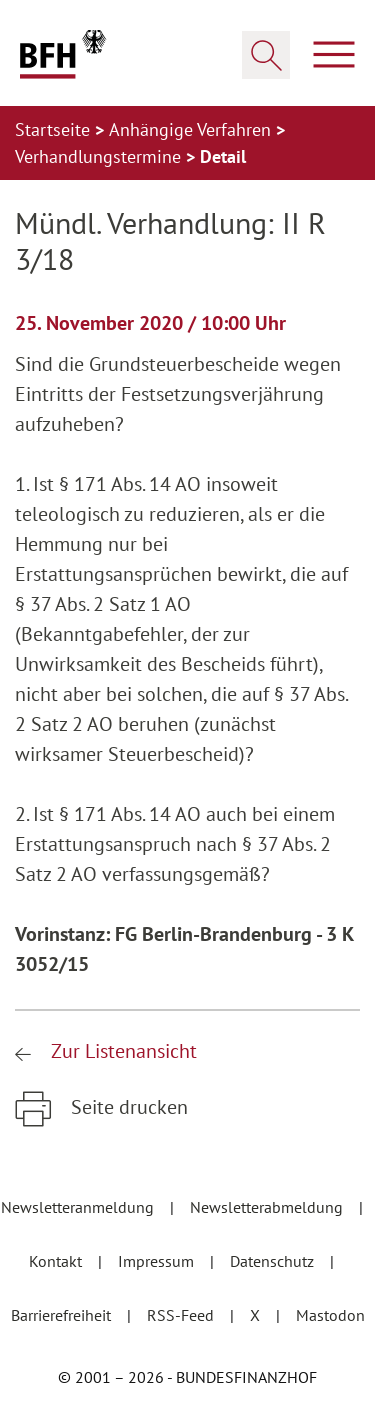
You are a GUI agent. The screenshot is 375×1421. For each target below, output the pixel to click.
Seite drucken (127, 1107)
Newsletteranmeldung (79, 1207)
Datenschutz (274, 1261)
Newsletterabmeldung (268, 1207)
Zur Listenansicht (121, 1051)
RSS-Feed (182, 1315)
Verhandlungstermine (100, 156)
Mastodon (330, 1315)
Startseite (55, 129)
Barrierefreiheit (63, 1315)
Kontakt (57, 1261)
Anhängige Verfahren (192, 129)
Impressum (158, 1261)
